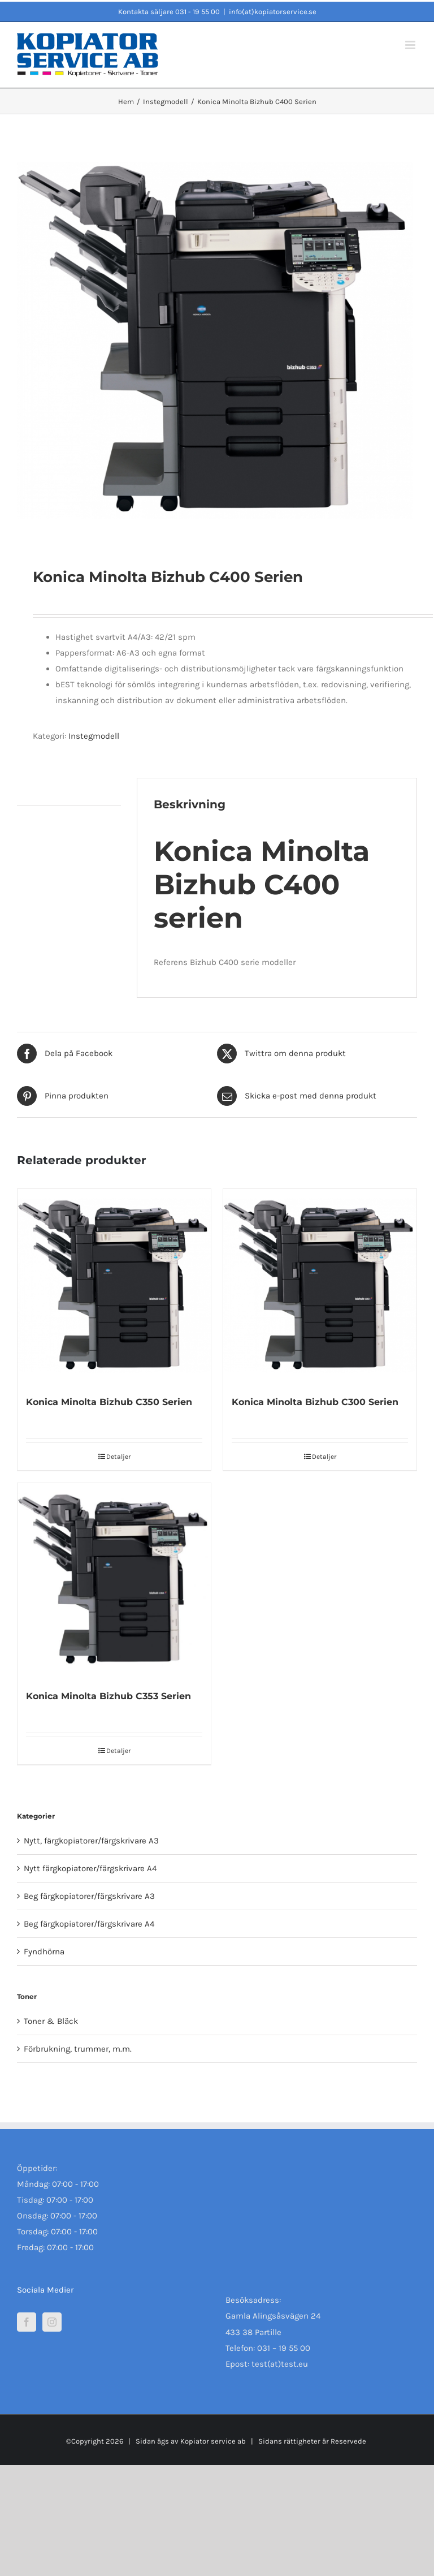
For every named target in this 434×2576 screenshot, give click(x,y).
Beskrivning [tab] (39, 791)
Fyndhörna (44, 1951)
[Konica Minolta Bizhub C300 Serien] (319, 1285)
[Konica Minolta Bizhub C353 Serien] (114, 1580)
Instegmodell (93, 736)
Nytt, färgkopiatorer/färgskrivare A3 (91, 1841)
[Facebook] (26, 2322)
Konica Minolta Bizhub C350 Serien (109, 1402)
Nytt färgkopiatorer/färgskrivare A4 (90, 1868)
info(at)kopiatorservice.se (272, 11)
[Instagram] (52, 2322)
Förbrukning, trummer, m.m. (78, 2049)
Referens (172, 962)
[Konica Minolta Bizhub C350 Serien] (114, 1285)
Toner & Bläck (51, 2021)
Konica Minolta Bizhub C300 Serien (315, 1402)
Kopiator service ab (212, 2441)
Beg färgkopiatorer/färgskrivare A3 (89, 1896)
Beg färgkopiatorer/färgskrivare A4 (89, 1924)
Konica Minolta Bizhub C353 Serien (108, 1696)
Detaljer (118, 1457)
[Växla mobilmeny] (411, 45)
